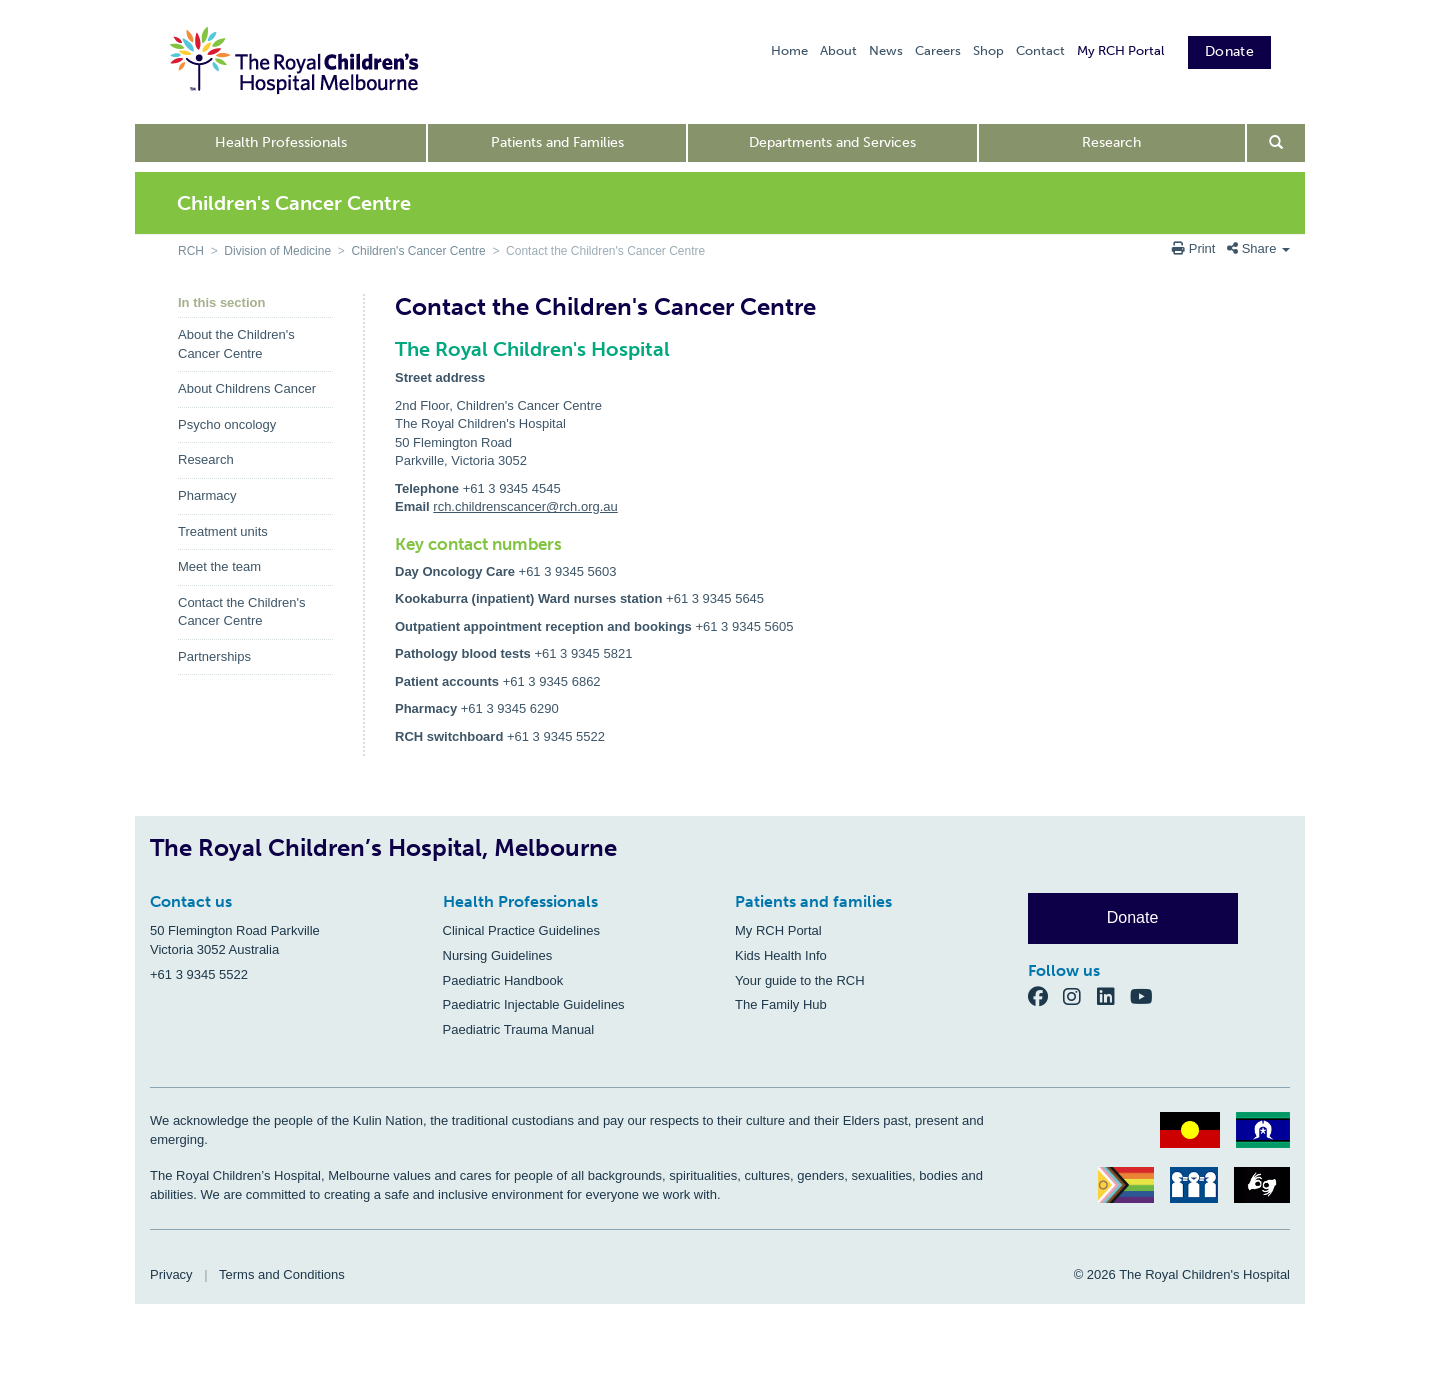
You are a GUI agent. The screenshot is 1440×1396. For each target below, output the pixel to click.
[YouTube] (1147, 996)
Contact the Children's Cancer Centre (242, 612)
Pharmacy (207, 495)
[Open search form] (1276, 143)
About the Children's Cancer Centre (236, 344)
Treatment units (223, 531)
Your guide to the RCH (800, 980)
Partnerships (214, 656)
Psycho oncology (227, 424)
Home (789, 50)
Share (1258, 248)
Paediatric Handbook (503, 980)
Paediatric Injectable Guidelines (534, 1004)
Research (1111, 142)
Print (1195, 248)
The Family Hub (781, 1004)
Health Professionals (281, 142)
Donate (1229, 51)
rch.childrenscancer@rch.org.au (525, 506)
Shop (988, 50)
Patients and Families (557, 142)
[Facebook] (1046, 996)
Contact (1040, 50)
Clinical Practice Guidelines (522, 930)
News (886, 50)
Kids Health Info (781, 955)
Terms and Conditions (282, 1274)
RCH (191, 251)
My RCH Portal (1120, 50)
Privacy (171, 1274)
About (838, 50)
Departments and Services (832, 142)
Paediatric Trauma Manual (519, 1029)
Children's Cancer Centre (418, 251)
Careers (938, 50)
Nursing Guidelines (498, 955)
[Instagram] (1080, 996)
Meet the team (219, 566)
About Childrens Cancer (247, 388)
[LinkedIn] (1114, 996)
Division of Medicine (277, 251)
